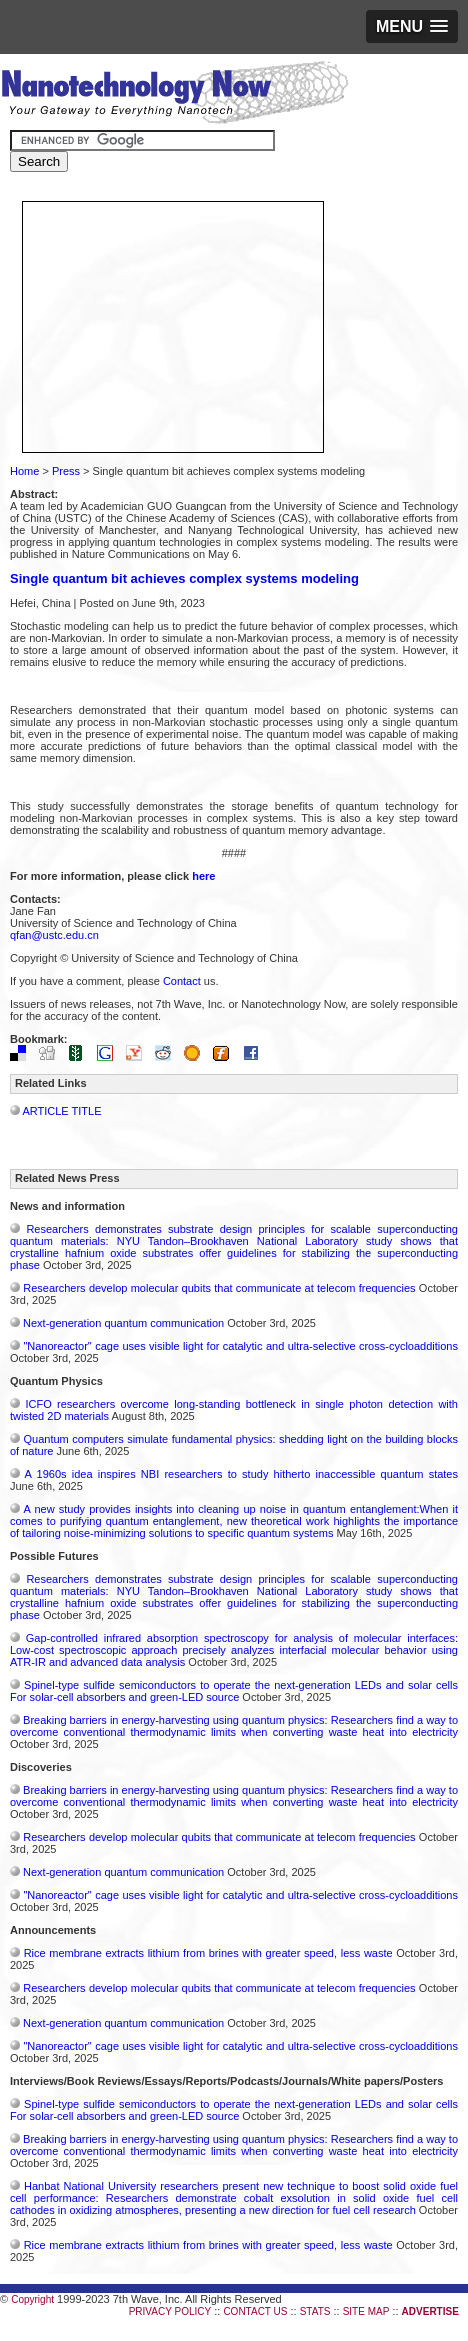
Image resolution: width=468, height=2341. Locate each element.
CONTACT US (255, 2311)
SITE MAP (366, 2311)
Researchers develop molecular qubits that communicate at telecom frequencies (219, 1288)
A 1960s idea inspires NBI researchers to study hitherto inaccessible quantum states (241, 1474)
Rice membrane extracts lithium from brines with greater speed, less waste (208, 1953)
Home (24, 471)
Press (66, 471)
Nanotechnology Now (174, 95)
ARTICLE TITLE (61, 1111)
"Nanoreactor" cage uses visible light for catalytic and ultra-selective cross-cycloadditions (240, 1346)
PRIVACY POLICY (170, 2311)
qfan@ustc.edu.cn (54, 935)
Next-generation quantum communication (123, 1323)
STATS (315, 2311)
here (203, 876)
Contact (182, 981)
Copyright (32, 2299)
